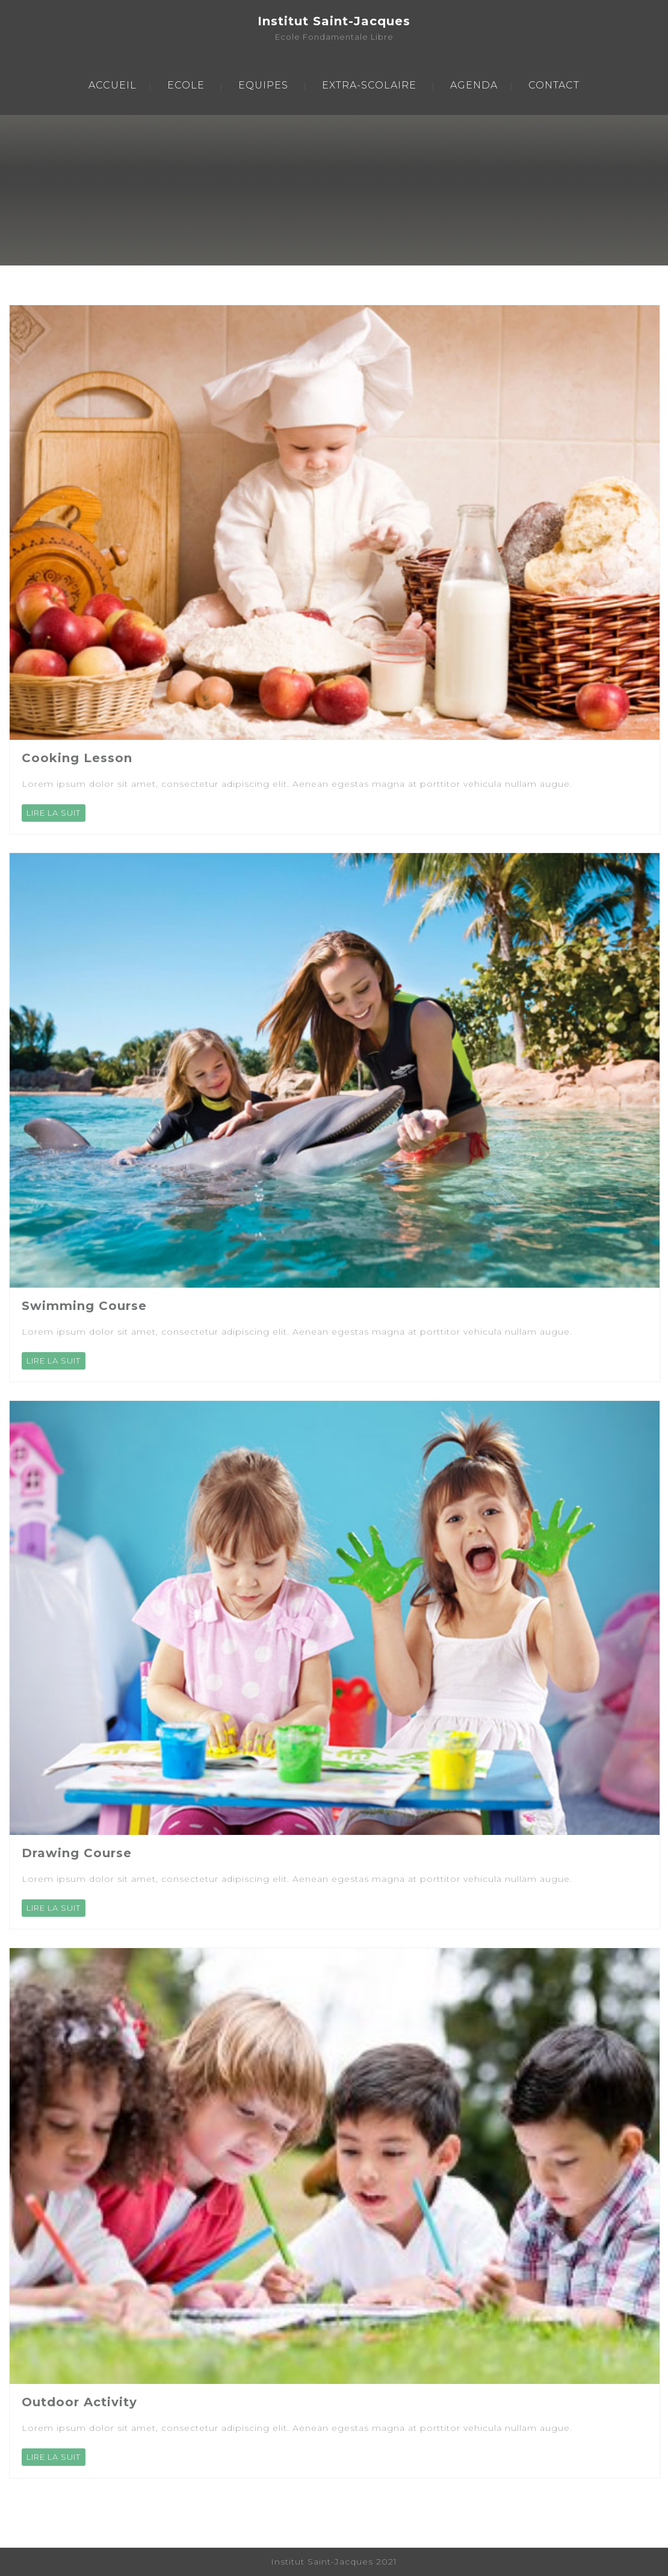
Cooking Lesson (77, 758)
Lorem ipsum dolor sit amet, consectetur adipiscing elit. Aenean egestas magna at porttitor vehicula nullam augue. (297, 783)
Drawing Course (77, 1853)
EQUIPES (263, 85)
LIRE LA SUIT (53, 813)
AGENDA (474, 85)
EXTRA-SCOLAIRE (369, 85)
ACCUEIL (112, 85)
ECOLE (186, 85)
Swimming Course (84, 1306)
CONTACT (554, 85)
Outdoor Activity (79, 2402)
